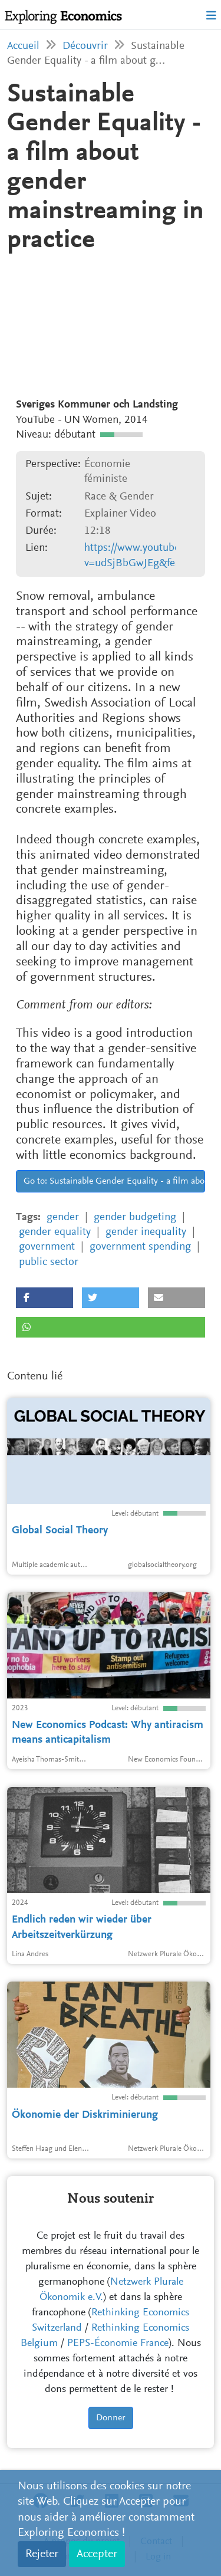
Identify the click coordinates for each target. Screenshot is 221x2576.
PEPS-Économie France (118, 2343)
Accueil (23, 46)
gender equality (55, 1232)
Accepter (97, 2554)
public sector (48, 1262)
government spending (140, 1247)
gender (63, 1217)
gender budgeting (135, 1217)
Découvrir (85, 46)
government (47, 1247)
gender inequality (145, 1232)
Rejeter (41, 2554)
